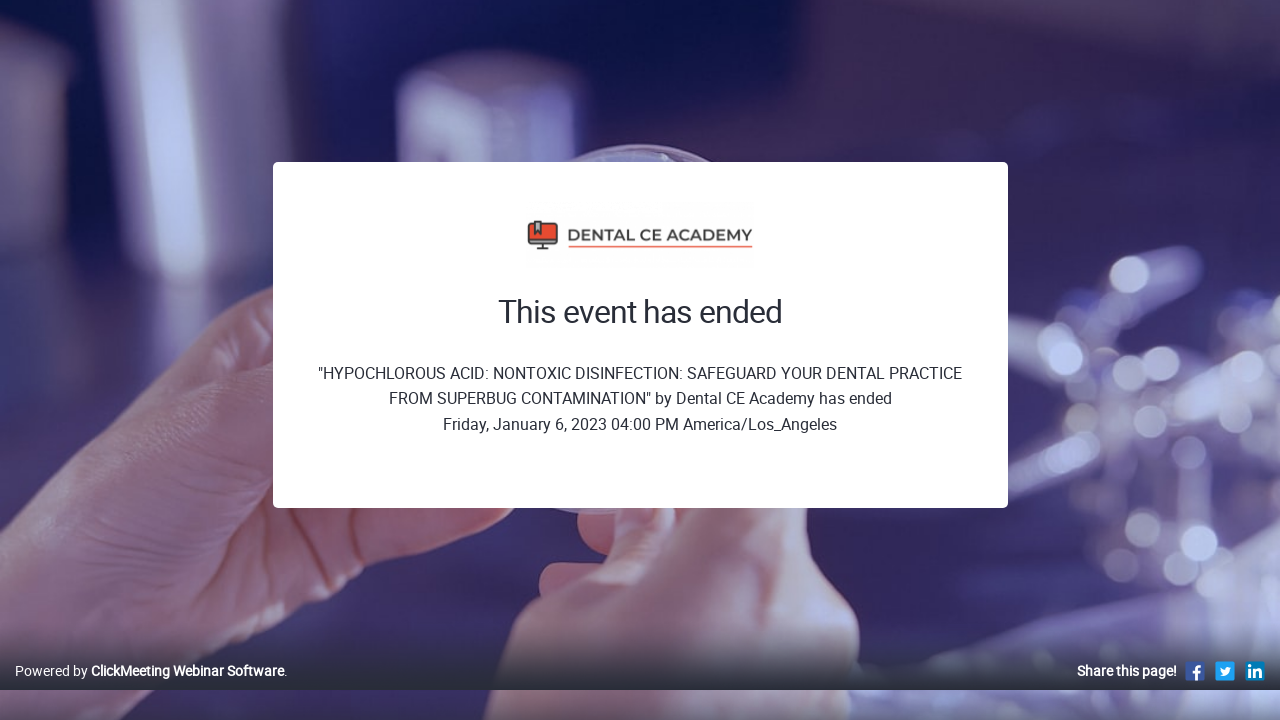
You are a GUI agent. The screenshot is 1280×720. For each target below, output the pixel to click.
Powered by (149, 691)
